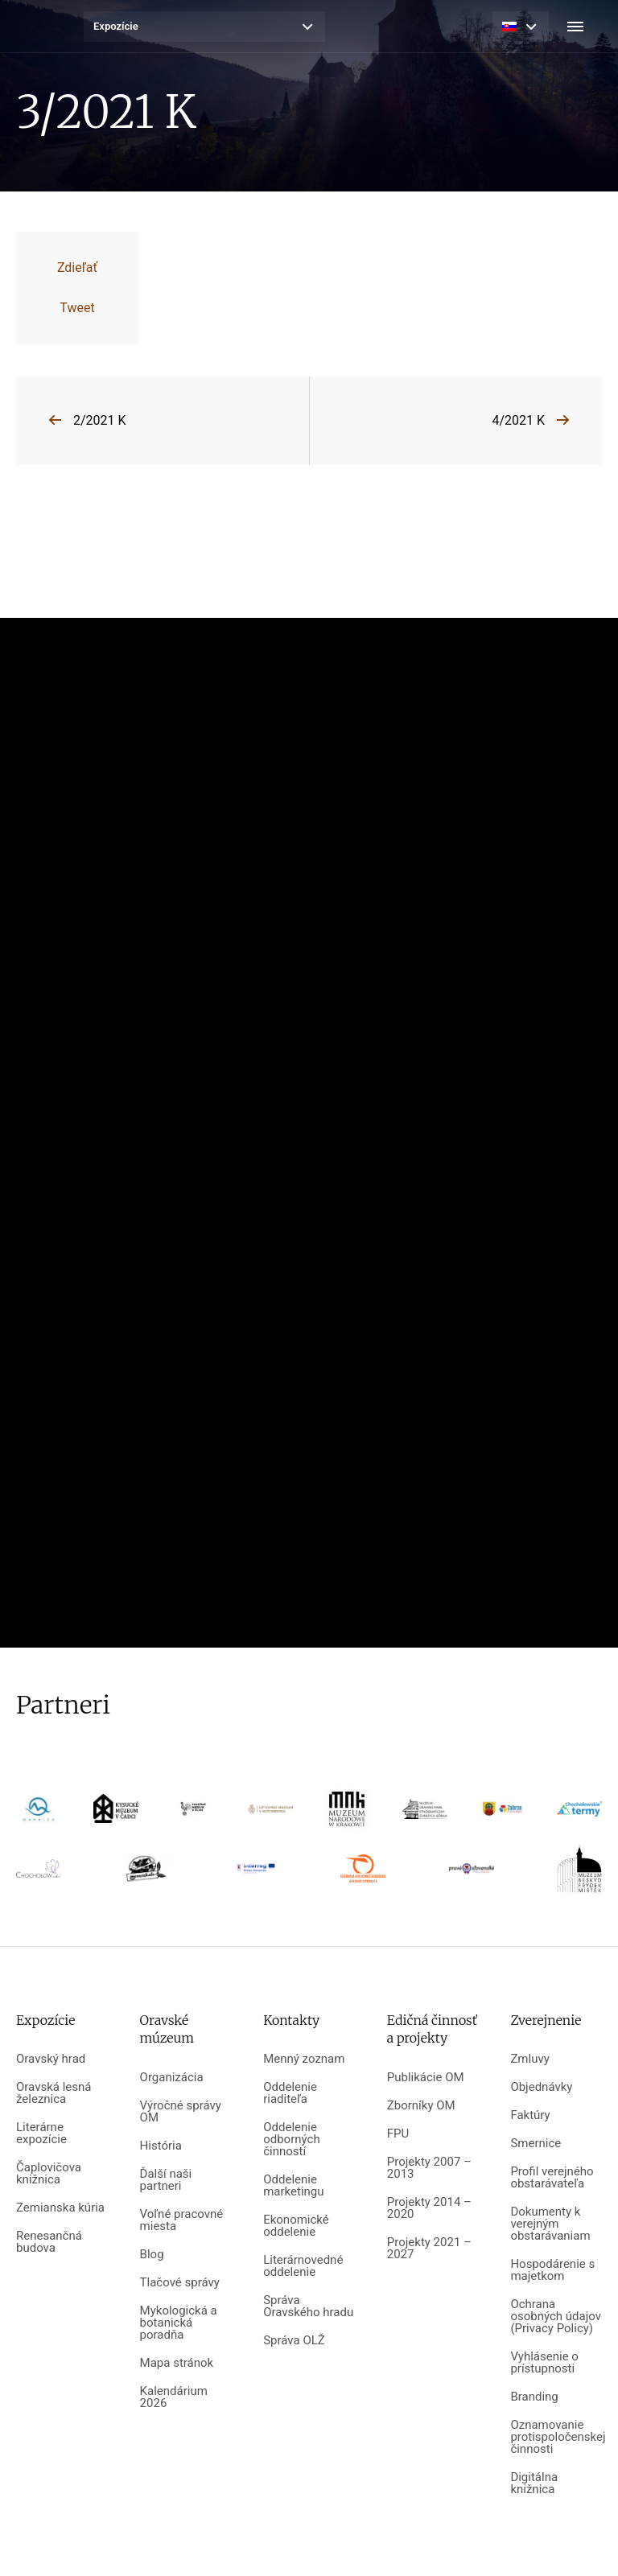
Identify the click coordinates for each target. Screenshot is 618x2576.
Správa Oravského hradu (308, 2306)
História (161, 2146)
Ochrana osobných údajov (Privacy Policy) (555, 2316)
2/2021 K (99, 420)
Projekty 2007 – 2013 (429, 2168)
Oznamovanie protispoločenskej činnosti (556, 2437)
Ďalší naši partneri (166, 2180)
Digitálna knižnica (534, 2483)
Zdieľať (77, 267)
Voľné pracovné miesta (182, 2220)
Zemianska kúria (60, 2208)
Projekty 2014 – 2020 (429, 2208)
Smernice (535, 2144)
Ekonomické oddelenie (296, 2226)
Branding (534, 2397)
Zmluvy (529, 2059)
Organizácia (172, 2078)
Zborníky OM (421, 2106)
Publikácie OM (425, 2078)
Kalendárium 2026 (174, 2397)
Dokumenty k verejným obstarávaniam (550, 2224)
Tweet (77, 307)
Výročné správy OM (180, 2112)
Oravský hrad (50, 2059)
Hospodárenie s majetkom (552, 2270)
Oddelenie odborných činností (291, 2139)
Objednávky (541, 2087)
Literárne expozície (41, 2133)
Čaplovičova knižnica (48, 2174)
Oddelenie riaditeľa (290, 2093)
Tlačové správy (180, 2283)
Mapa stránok (177, 2363)
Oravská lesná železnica (53, 2093)
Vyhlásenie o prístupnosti (544, 2363)
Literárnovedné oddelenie (303, 2266)
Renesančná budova (49, 2242)
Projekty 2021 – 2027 (429, 2249)
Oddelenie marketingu (293, 2186)
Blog (152, 2255)
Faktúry (530, 2115)
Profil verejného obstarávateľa (551, 2178)
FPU (398, 2134)
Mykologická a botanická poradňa (178, 2323)
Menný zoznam (303, 2059)
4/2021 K (518, 420)
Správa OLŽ (294, 2341)
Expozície (115, 26)
